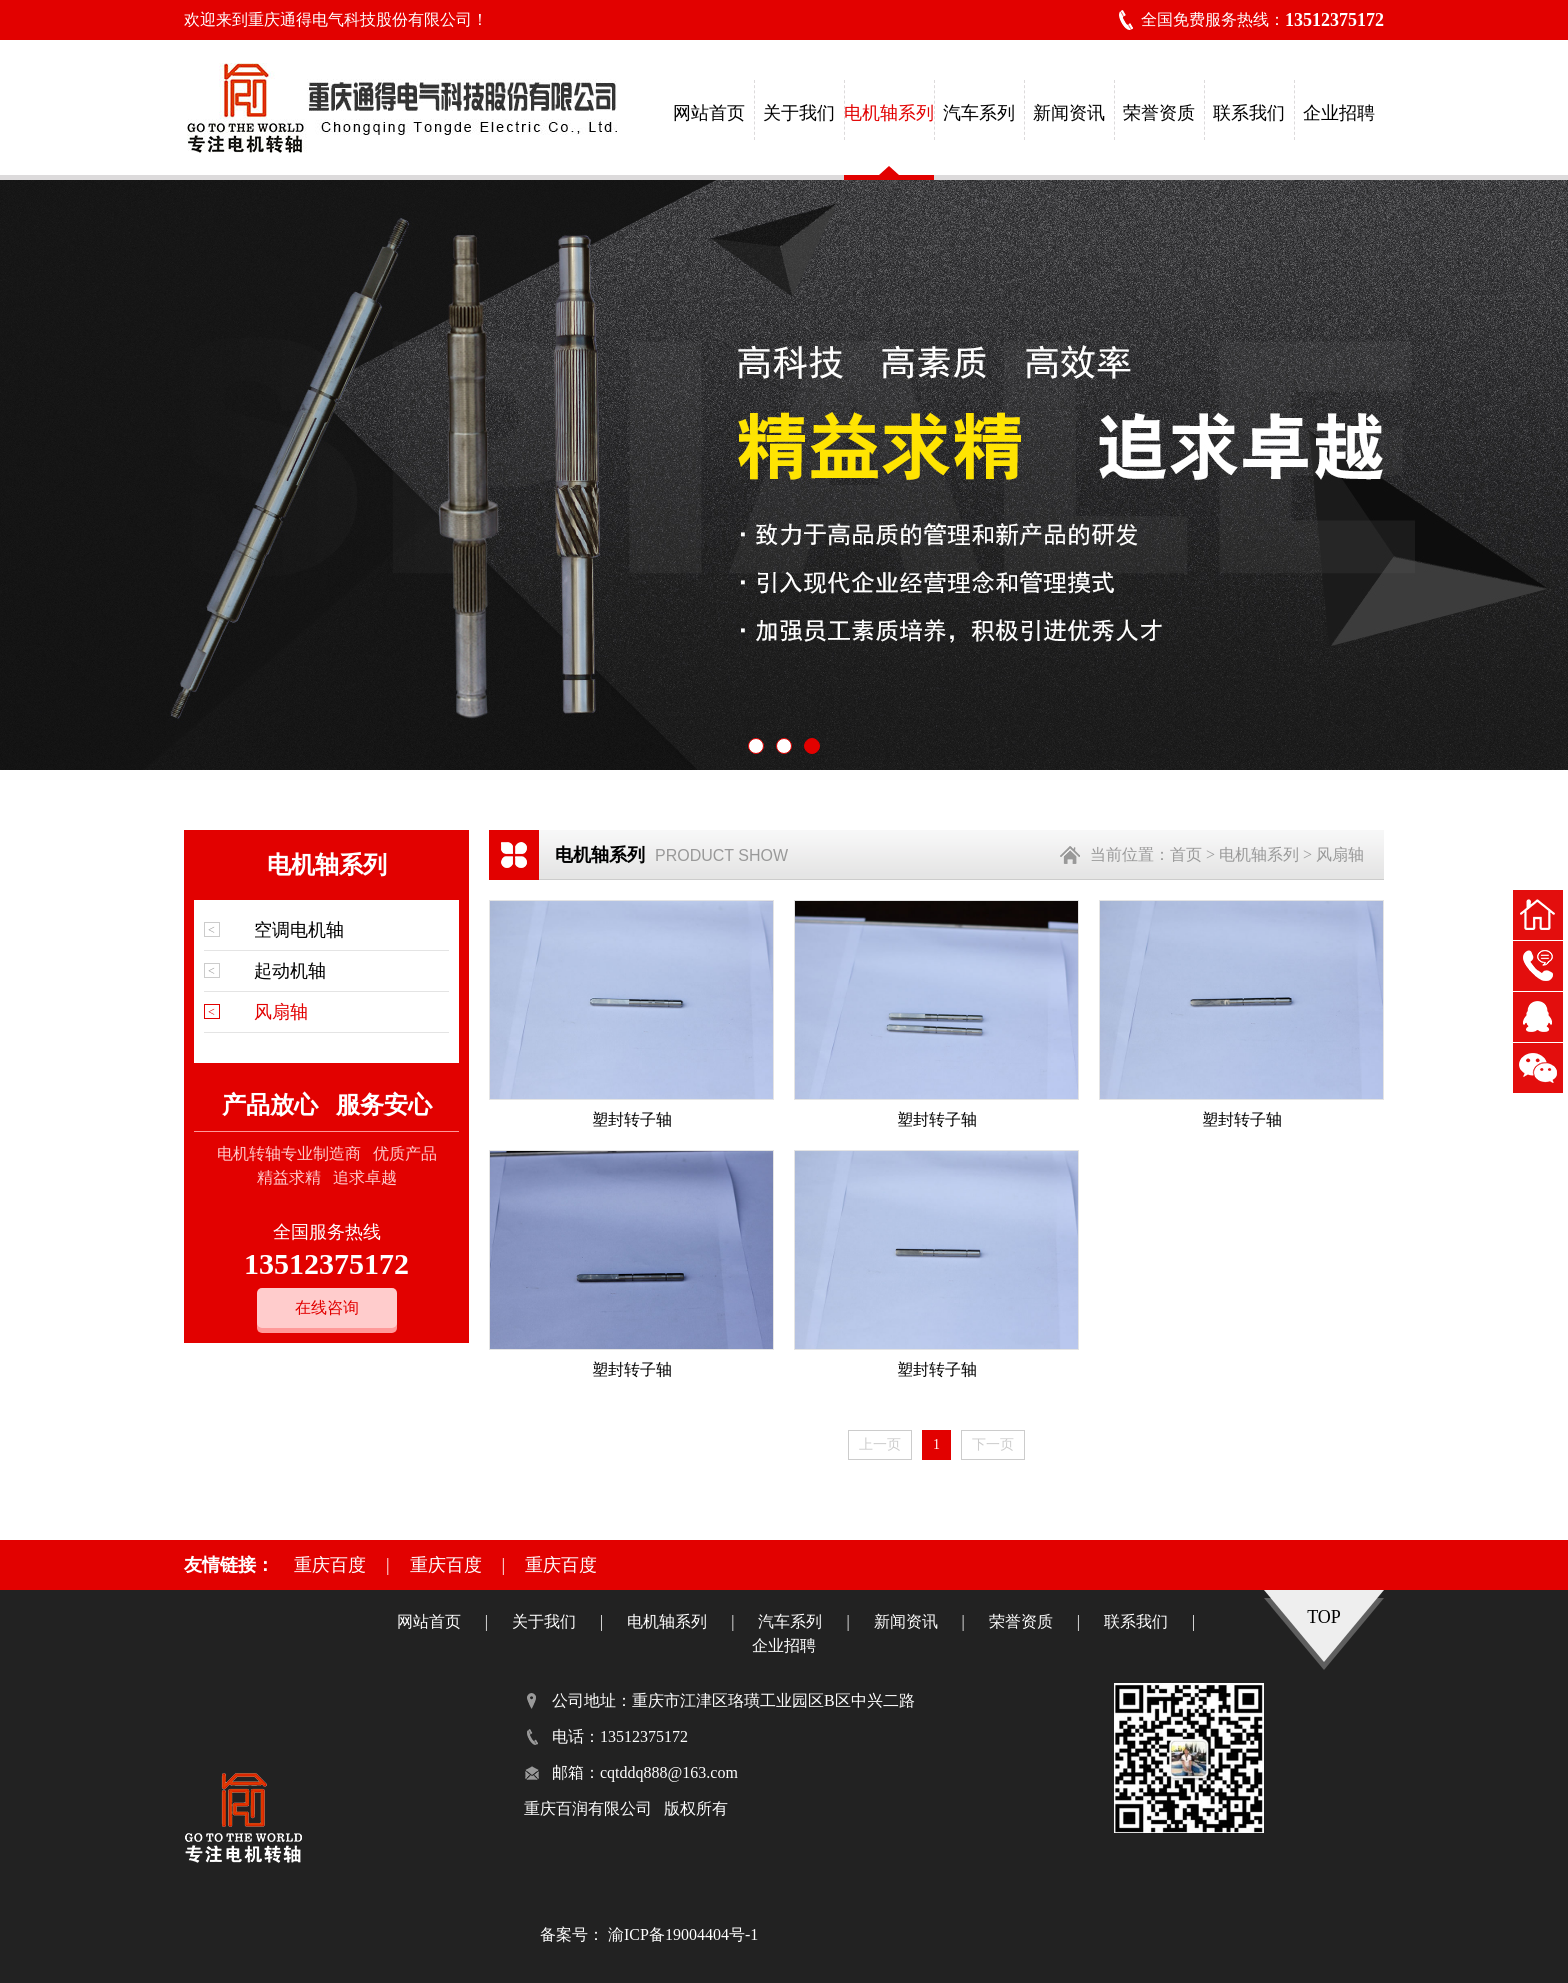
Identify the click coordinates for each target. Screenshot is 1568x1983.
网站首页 (709, 113)
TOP (1324, 1617)
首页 (1186, 854)
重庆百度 (330, 1565)
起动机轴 (290, 971)
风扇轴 (281, 1012)
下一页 (993, 1444)
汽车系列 (979, 113)
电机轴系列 (889, 113)
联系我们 (1249, 113)
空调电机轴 (299, 930)
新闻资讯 (1069, 113)
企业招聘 (1339, 113)
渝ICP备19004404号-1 (683, 1934)
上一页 (880, 1444)
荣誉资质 (1159, 113)
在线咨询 (327, 1307)
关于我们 (799, 113)
